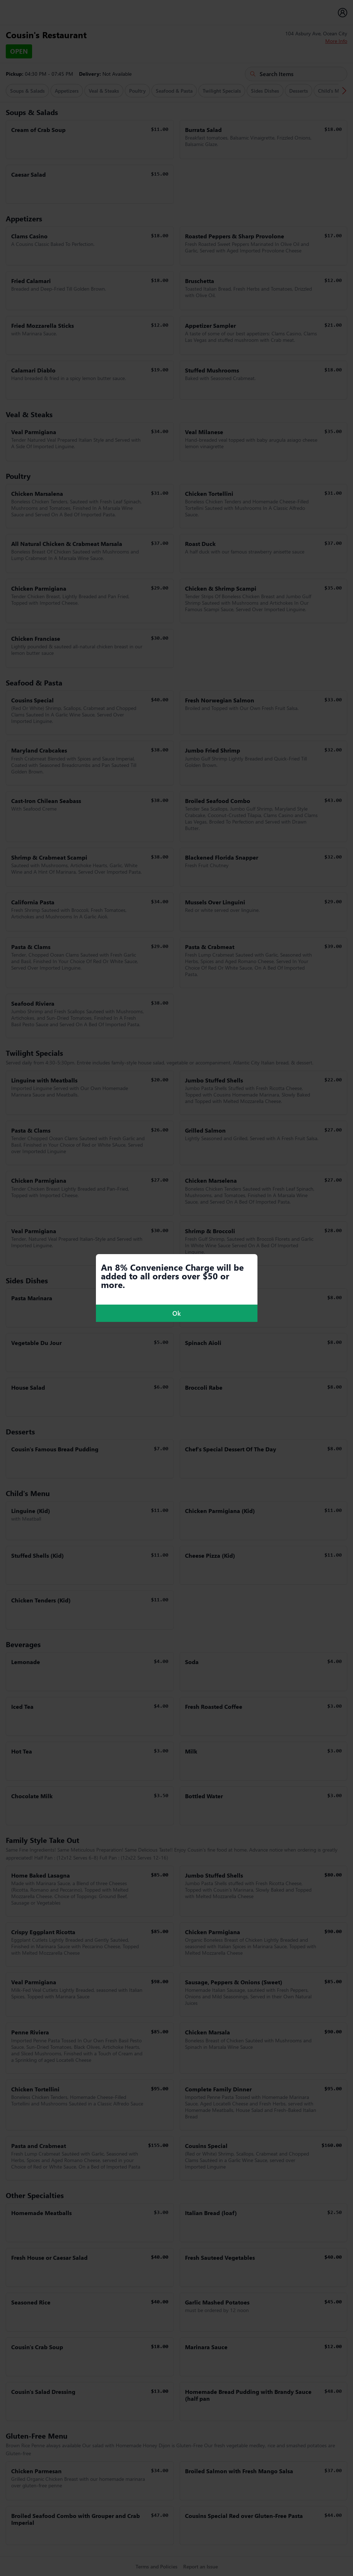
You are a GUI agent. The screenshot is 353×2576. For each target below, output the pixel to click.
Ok (176, 1313)
